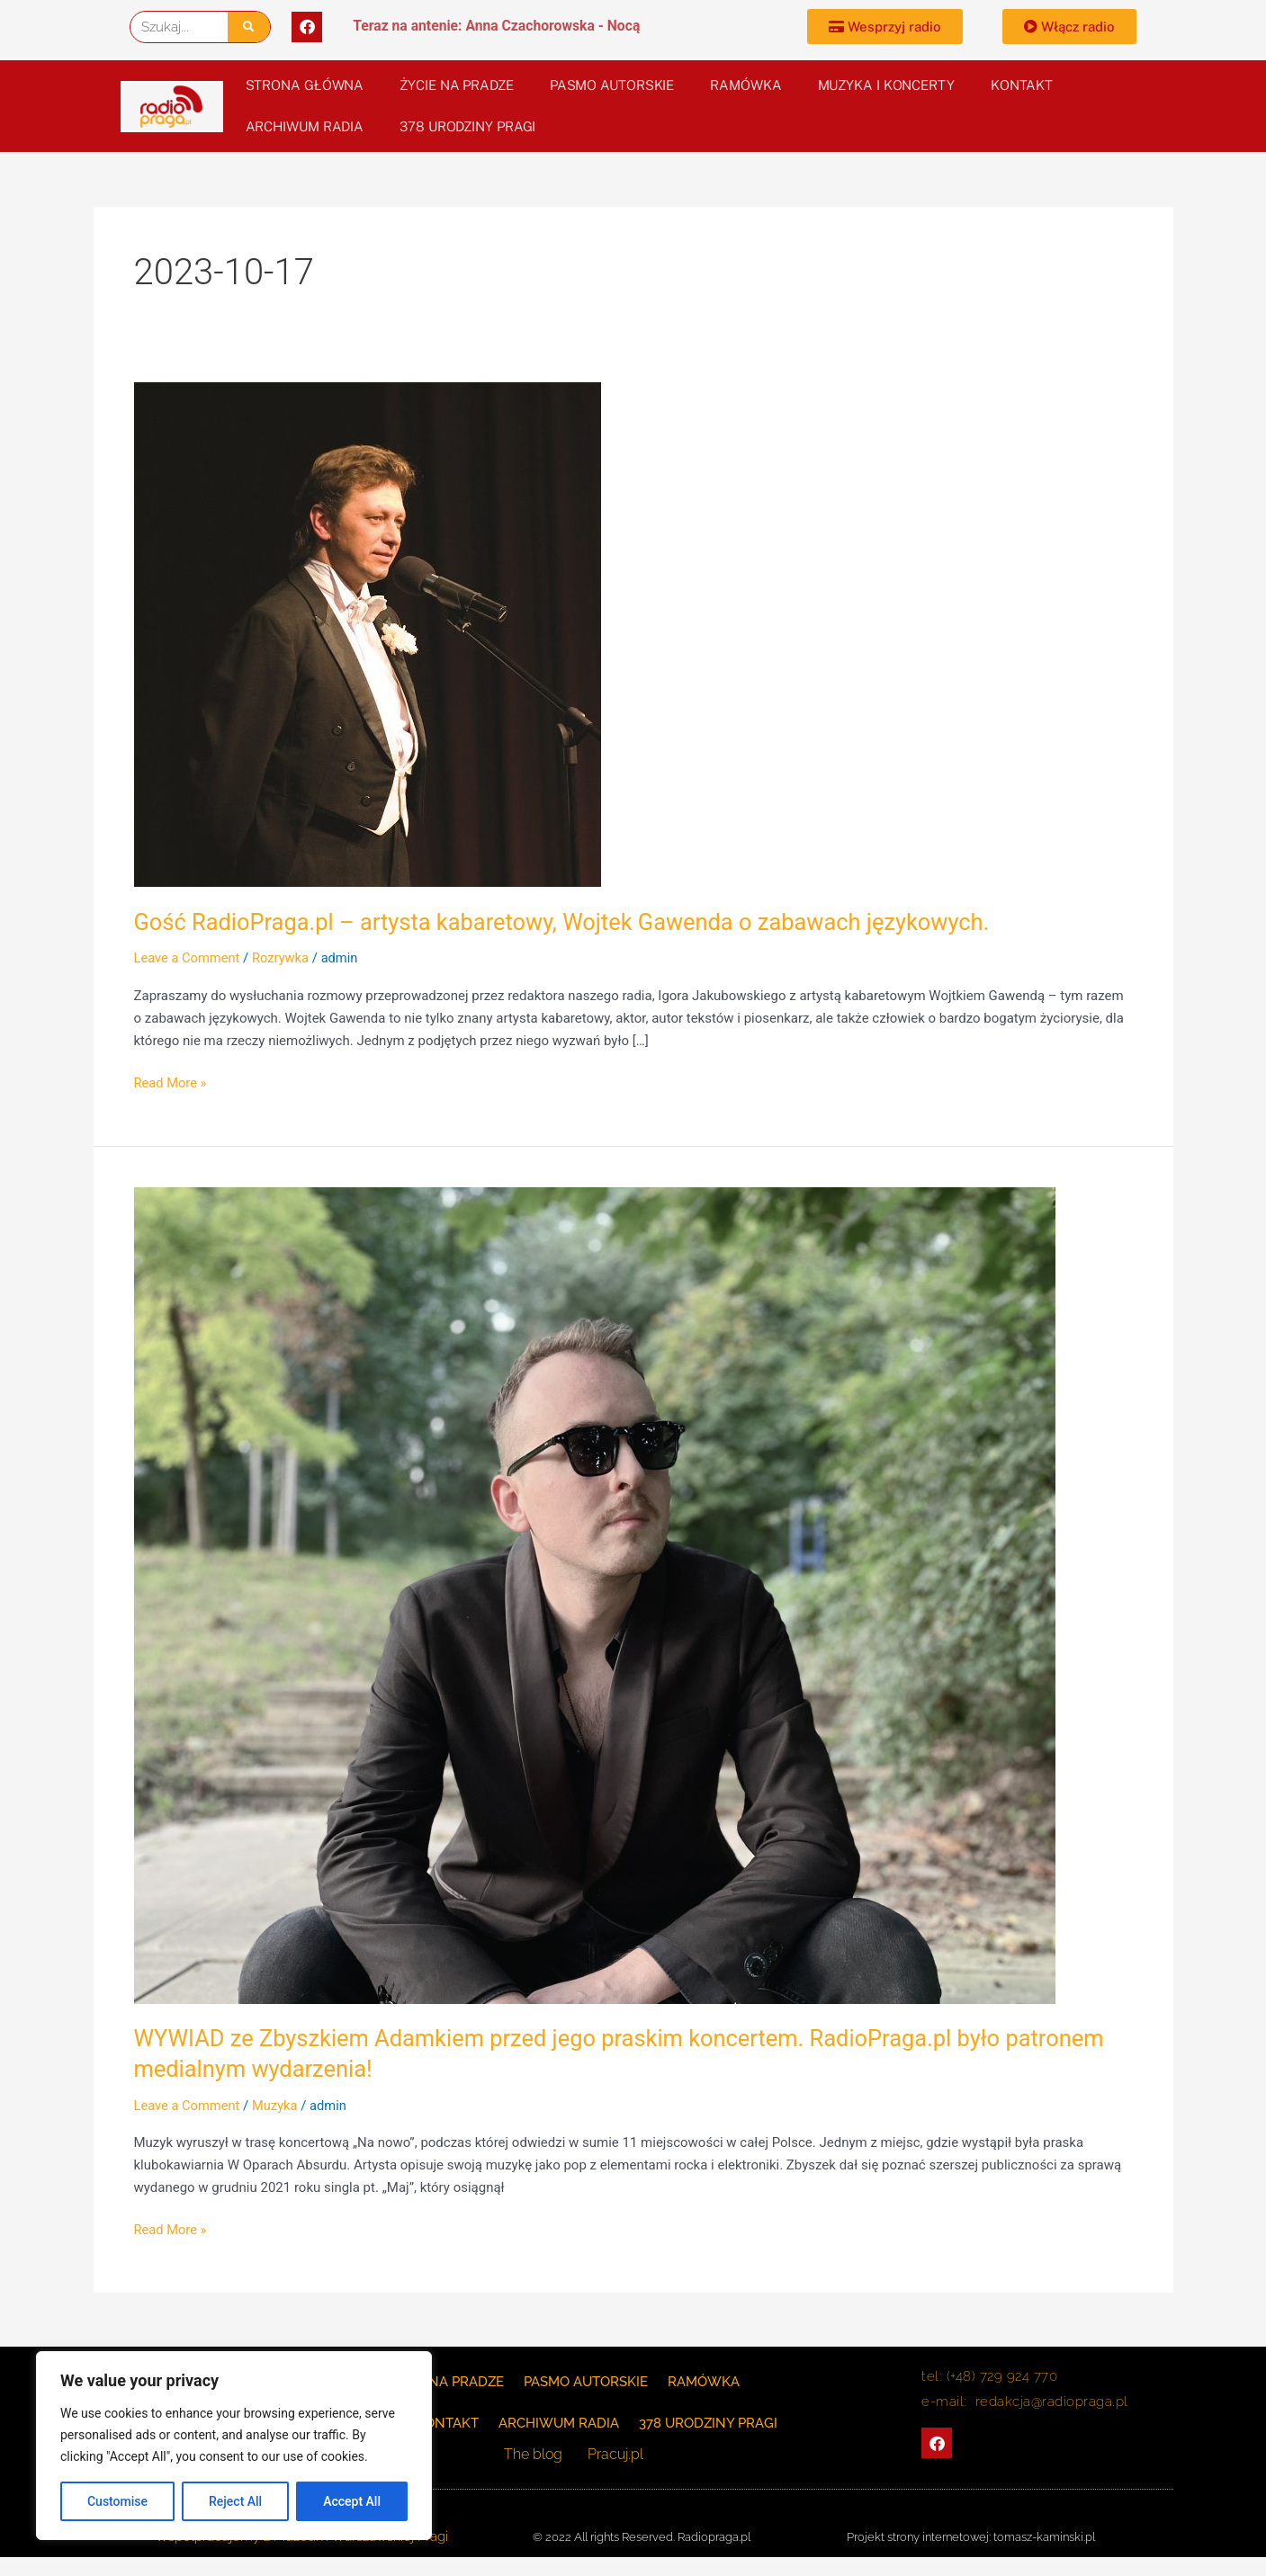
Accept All (352, 2501)
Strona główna (305, 85)
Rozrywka (283, 958)
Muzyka (278, 2105)
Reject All (235, 2501)
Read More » (171, 1081)
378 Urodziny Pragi (467, 126)
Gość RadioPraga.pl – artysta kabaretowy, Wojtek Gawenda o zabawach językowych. (572, 921)
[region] (234, 2445)
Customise (117, 2501)
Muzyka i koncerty (886, 85)
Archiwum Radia (305, 126)
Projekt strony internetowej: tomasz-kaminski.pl (971, 2537)
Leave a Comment (188, 958)
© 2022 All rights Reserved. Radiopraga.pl (641, 2537)
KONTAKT (1022, 85)
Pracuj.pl (614, 2454)
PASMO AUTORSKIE (612, 85)
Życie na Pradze (457, 85)
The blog (537, 2454)
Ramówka (745, 85)
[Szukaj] (249, 27)
